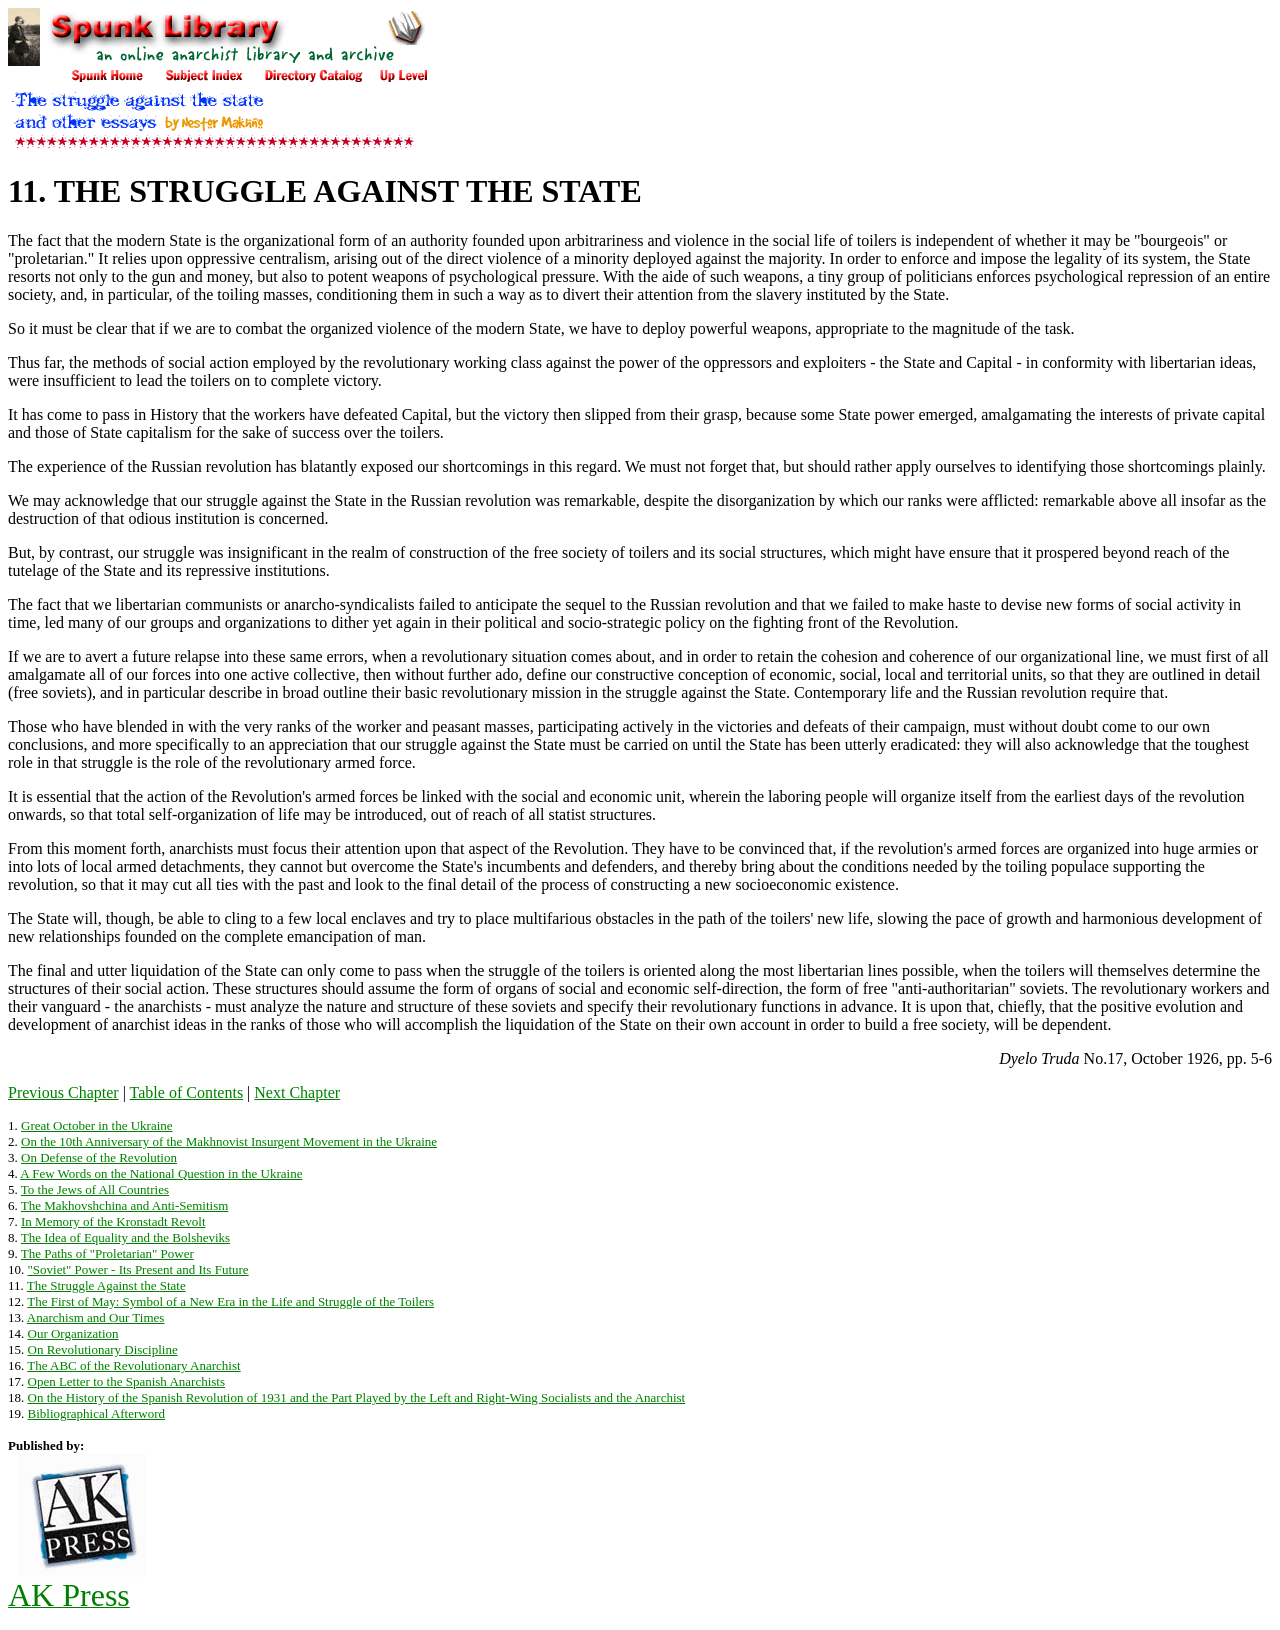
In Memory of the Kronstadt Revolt (113, 1221)
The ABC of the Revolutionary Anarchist (133, 1365)
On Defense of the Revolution (99, 1157)
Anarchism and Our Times (96, 1317)
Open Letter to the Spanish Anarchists (127, 1381)
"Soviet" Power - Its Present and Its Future (138, 1269)
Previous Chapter (63, 1092)
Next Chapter (297, 1092)
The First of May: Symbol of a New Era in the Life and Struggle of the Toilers (230, 1301)
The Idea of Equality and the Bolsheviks (125, 1237)
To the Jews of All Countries (95, 1189)
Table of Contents (187, 1092)
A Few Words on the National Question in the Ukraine (161, 1173)
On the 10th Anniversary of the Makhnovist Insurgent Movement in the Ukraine (229, 1141)
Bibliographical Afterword (97, 1413)
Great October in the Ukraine (97, 1125)
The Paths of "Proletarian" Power (107, 1253)
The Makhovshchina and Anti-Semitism (125, 1205)
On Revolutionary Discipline (103, 1349)
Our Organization (73, 1333)
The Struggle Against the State (106, 1285)
